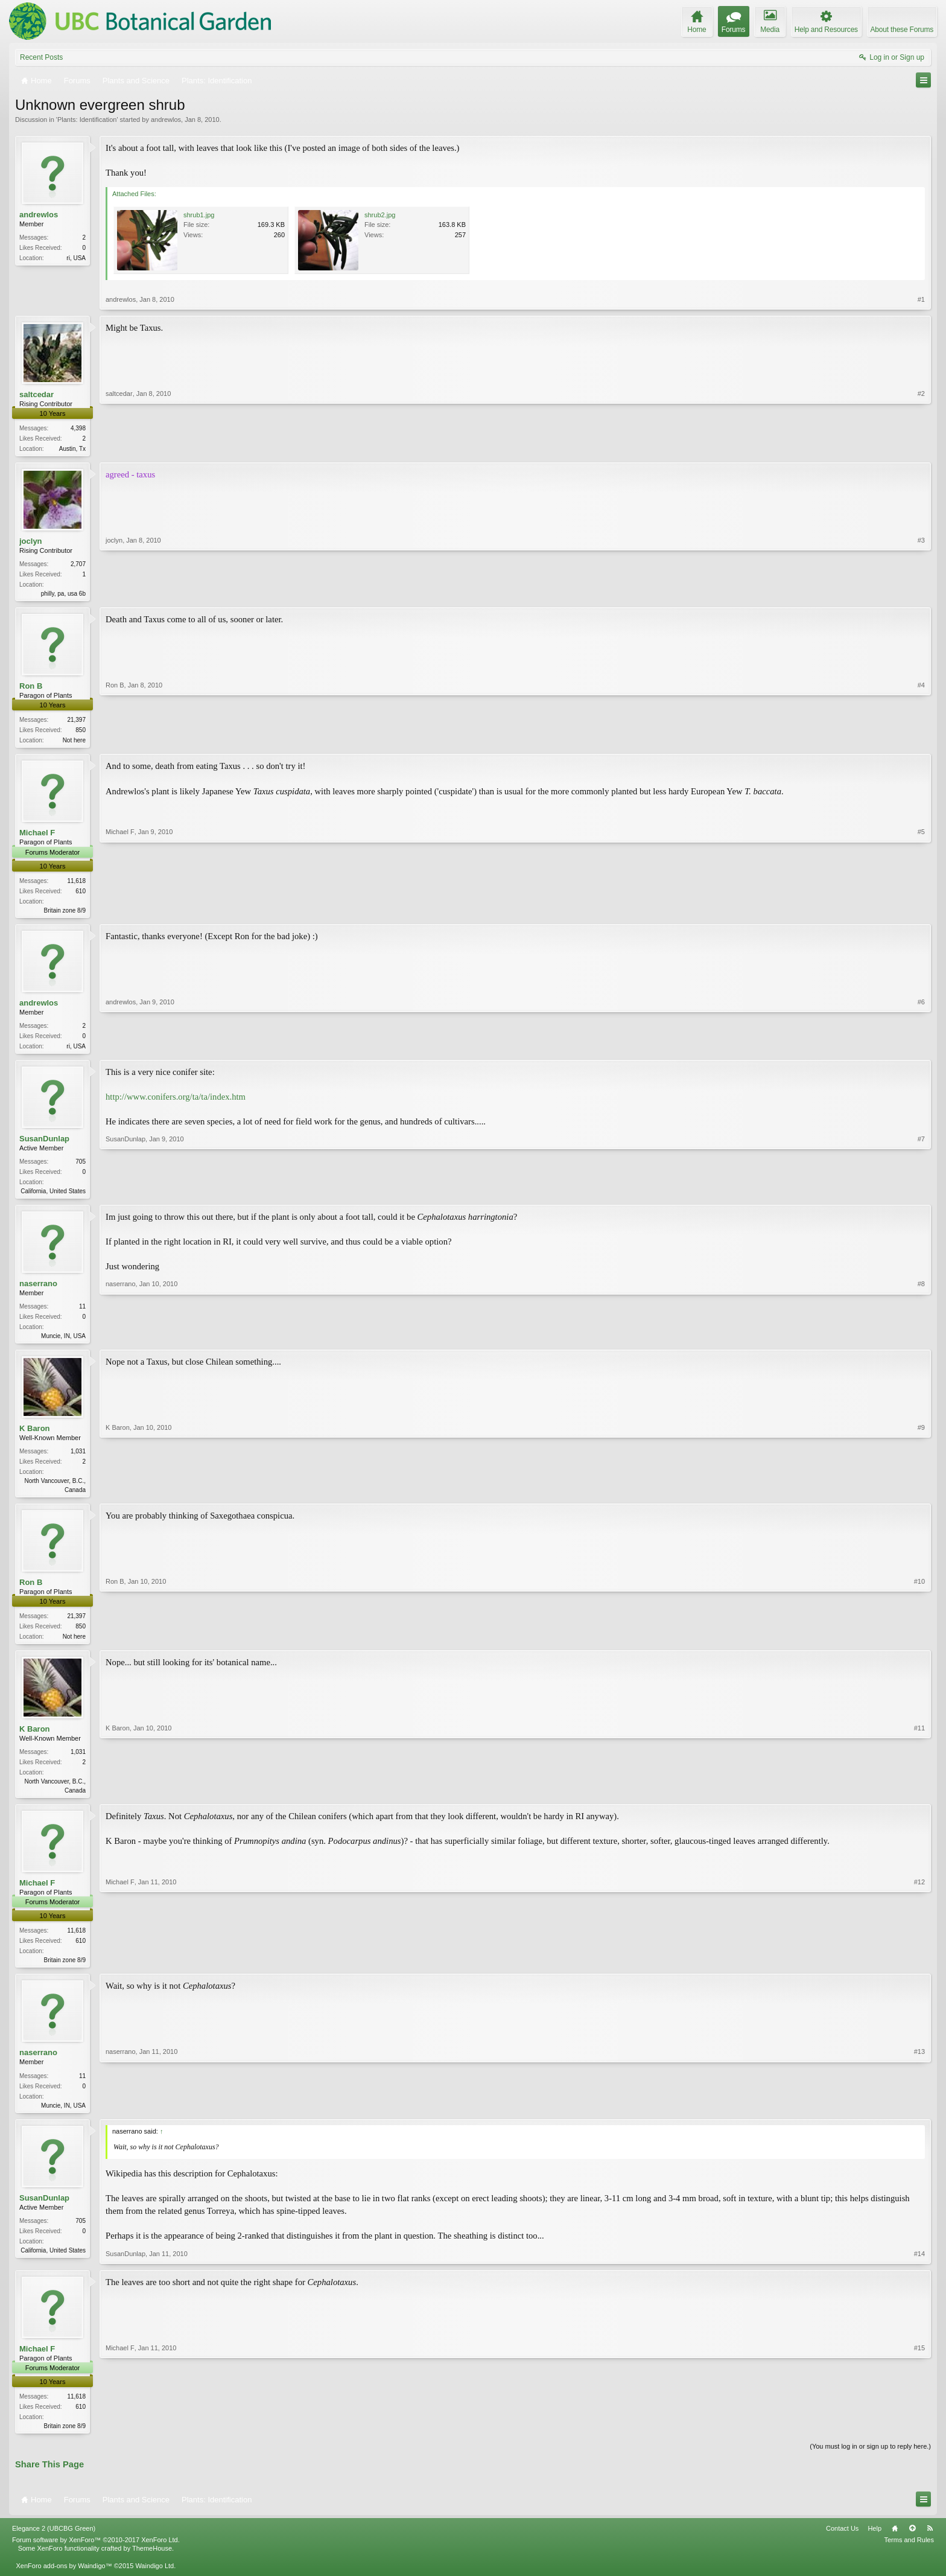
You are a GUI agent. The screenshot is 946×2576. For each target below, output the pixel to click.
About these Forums (902, 29)
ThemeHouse (152, 2564)
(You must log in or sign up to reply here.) (870, 2461)
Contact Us (842, 2544)
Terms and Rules (909, 2555)
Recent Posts (41, 57)
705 (80, 1167)
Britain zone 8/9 (65, 914)
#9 (921, 1496)
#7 (921, 1195)
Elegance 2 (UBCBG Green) (53, 2544)
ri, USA (76, 258)
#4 (921, 741)
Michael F (37, 836)
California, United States (53, 1197)
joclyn (30, 542)
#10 (919, 1644)
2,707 (78, 565)
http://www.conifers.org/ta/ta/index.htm (176, 1103)
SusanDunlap (44, 1144)
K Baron (34, 1436)
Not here (74, 742)
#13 (919, 2116)
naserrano (38, 1290)
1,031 (78, 1459)
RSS (929, 2544)
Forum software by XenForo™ (96, 2555)
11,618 (76, 884)
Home (894, 2544)
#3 (921, 593)
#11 (919, 1799)
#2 (921, 447)
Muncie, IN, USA (63, 1343)
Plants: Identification (86, 119)
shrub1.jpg (198, 214)
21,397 (76, 722)
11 (82, 1313)
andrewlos (166, 119)
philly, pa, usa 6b (63, 594)
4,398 (78, 428)
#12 (919, 1970)
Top (912, 2544)
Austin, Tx (72, 448)
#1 (921, 299)
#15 (919, 2438)
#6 (921, 1049)
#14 (919, 2267)
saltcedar (36, 394)
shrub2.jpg (379, 214)
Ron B (30, 688)
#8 (921, 1341)
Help (874, 2544)
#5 (921, 912)
